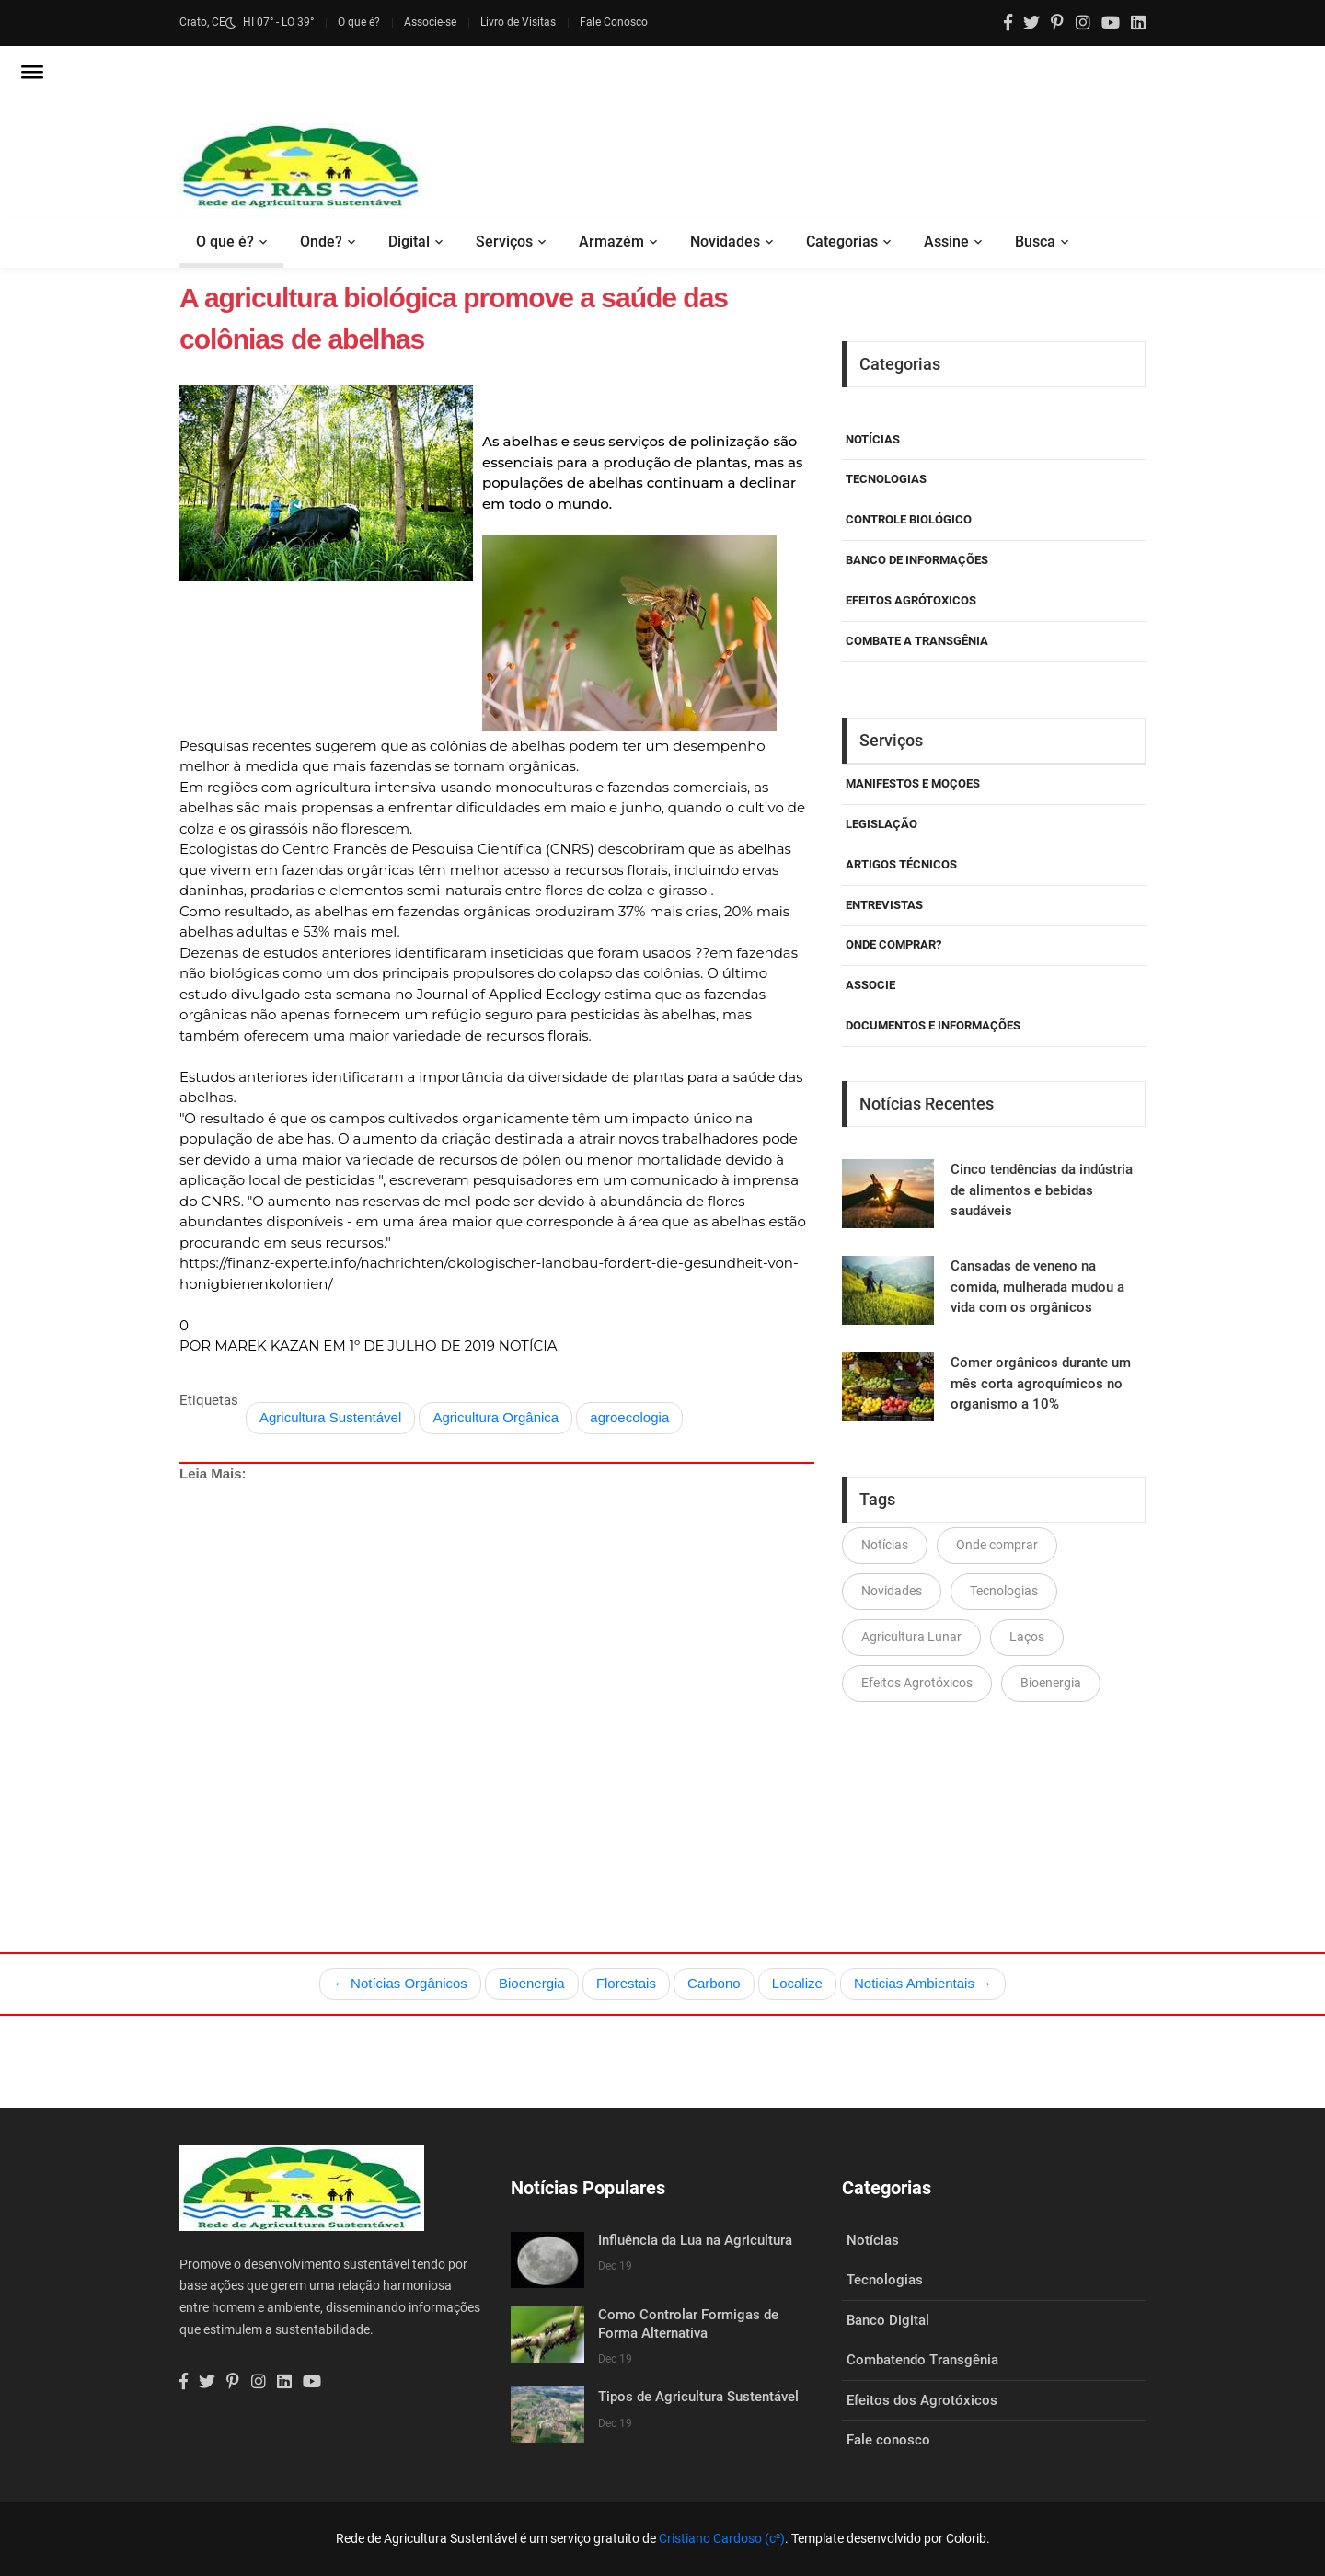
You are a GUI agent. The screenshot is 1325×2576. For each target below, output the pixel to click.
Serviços (504, 241)
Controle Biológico (909, 519)
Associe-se (430, 22)
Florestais (626, 1983)
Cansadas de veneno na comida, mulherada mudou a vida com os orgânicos (1037, 1287)
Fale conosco (888, 2440)
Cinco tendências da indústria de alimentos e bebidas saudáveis (1042, 1190)
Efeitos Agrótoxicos (911, 600)
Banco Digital (888, 2320)
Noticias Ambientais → (923, 1983)
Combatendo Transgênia (922, 2360)
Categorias (842, 241)
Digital (409, 241)
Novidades (725, 241)
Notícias (873, 439)
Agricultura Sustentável (330, 1417)
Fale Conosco (614, 22)
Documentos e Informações (933, 1025)
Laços (1026, 1636)
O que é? (359, 22)
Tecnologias (886, 479)
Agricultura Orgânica (495, 1417)
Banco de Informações (917, 560)
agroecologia (629, 1417)
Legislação (881, 824)
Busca (1035, 241)
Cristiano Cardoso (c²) (722, 2538)
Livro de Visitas (518, 22)
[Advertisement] (496, 1674)
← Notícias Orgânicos (400, 1983)
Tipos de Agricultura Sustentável (698, 2396)
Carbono (714, 1983)
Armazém (611, 241)
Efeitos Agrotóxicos (917, 1682)
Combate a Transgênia (917, 641)
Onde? (321, 241)
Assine (946, 241)
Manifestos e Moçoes (913, 783)
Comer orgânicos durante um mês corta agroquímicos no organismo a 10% (1041, 1383)
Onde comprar (997, 1544)
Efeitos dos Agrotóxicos (922, 2400)
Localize (797, 1983)
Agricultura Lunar (911, 1636)
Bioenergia (1050, 1682)
